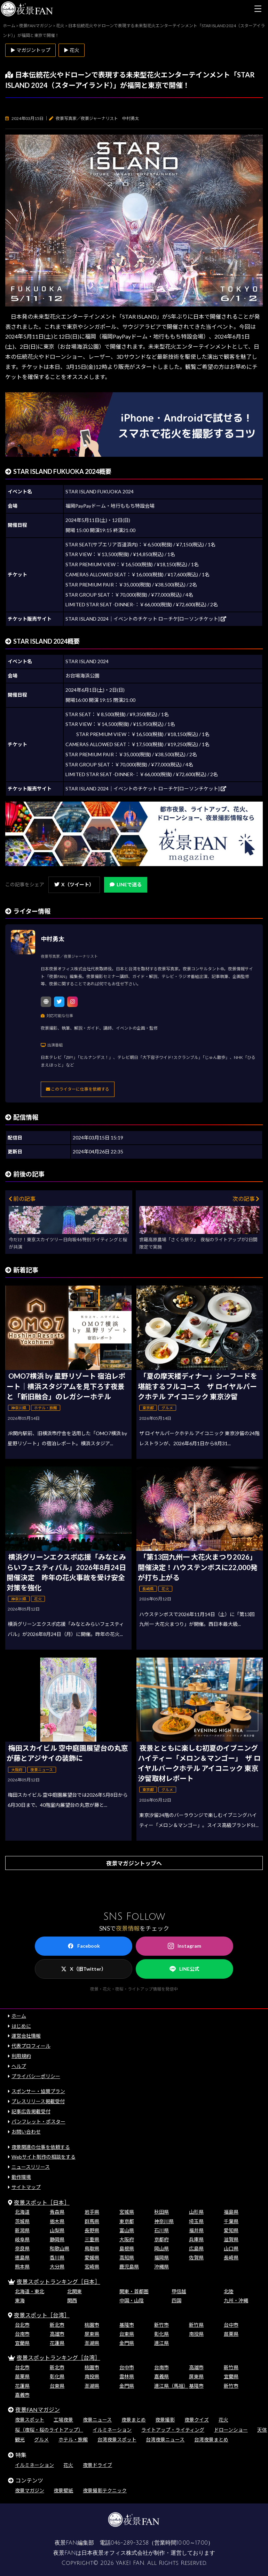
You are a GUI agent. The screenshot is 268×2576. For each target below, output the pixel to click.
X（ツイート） (74, 884)
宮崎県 (92, 2267)
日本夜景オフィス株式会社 (114, 2553)
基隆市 (126, 2325)
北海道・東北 (29, 2291)
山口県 (231, 2248)
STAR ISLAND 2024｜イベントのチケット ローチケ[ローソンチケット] (145, 619)
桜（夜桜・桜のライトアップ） (49, 2430)
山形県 (196, 2212)
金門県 (126, 2343)
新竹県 (196, 2325)
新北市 (57, 2325)
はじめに (21, 2026)
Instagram (184, 1946)
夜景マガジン (29, 2490)
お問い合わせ (26, 2132)
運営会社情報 (26, 2036)
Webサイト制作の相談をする (43, 2157)
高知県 (126, 2257)
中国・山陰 (131, 2300)
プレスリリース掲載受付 (38, 2101)
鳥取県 (92, 2248)
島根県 (126, 2248)
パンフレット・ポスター (38, 2121)
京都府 (161, 2239)
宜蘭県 (22, 2343)
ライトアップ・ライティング (172, 2430)
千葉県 (231, 2221)
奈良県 (22, 2248)
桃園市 (92, 2325)
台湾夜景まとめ (211, 2439)
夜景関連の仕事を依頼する (40, 2147)
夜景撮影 (165, 2420)
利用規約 (21, 2056)
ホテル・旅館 (73, 2439)
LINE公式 (184, 1969)
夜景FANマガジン (37, 2409)
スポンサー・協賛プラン (38, 2091)
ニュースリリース (30, 2167)
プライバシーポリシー (35, 2076)
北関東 (74, 2291)
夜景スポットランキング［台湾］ (58, 2357)
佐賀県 (196, 2257)
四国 (176, 2300)
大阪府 (126, 2239)
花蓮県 (57, 2343)
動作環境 (21, 2177)
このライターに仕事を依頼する (77, 1089)
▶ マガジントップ (30, 50)
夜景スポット (29, 2420)
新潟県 (22, 2230)
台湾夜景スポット (116, 2439)
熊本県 (22, 2267)
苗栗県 (231, 2334)
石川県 (161, 2230)
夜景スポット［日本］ (42, 2202)
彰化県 (161, 2334)
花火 (223, 2420)
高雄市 (57, 2334)
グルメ (41, 2439)
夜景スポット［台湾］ (42, 2315)
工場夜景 (63, 2420)
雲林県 (126, 2376)
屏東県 (92, 2334)
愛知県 (231, 2230)
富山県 (126, 2230)
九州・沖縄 (236, 2300)
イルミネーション (112, 2430)
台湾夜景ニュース (165, 2439)
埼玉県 (196, 2221)
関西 (72, 2300)
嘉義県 (161, 2376)
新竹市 (161, 2325)
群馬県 (92, 2221)
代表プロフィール (30, 2046)
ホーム (18, 2016)
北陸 (229, 2291)
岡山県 (161, 2248)
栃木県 (57, 2221)
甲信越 (179, 2291)
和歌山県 (59, 2248)
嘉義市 (22, 2395)
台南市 (22, 2334)
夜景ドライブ (97, 2465)
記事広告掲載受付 (30, 2111)
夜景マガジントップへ (134, 1863)
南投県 (196, 2334)
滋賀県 (231, 2239)
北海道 (22, 2212)
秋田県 (161, 2212)
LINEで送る (126, 884)
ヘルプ (18, 2066)
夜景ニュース (97, 2420)
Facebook (84, 1946)
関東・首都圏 (134, 2291)
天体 (262, 2430)
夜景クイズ (196, 2420)
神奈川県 (164, 2221)
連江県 (161, 2343)
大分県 (57, 2267)
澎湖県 (92, 2343)
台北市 (22, 2325)
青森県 (57, 2212)
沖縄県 (161, 2267)
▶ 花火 (71, 50)
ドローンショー (231, 2430)
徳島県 (22, 2257)
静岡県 (57, 2239)
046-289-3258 (130, 2543)
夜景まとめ (133, 2420)
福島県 (231, 2212)
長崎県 (231, 2257)
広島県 (196, 2248)
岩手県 (92, 2212)
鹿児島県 (129, 2267)
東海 (20, 2300)
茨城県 (22, 2221)
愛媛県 (92, 2257)
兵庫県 (196, 2239)
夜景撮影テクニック (105, 2490)
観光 (20, 2439)
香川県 (57, 2257)
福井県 (196, 2230)
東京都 (126, 2221)
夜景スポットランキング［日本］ (58, 2281)
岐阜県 (22, 2239)
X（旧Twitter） (83, 1969)
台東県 (126, 2334)
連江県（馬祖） (171, 2386)
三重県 (92, 2239)
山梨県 (57, 2230)
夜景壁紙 (63, 2490)
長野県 (92, 2230)
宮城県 (126, 2212)
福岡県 (161, 2257)
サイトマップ (26, 2187)
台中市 (231, 2325)
